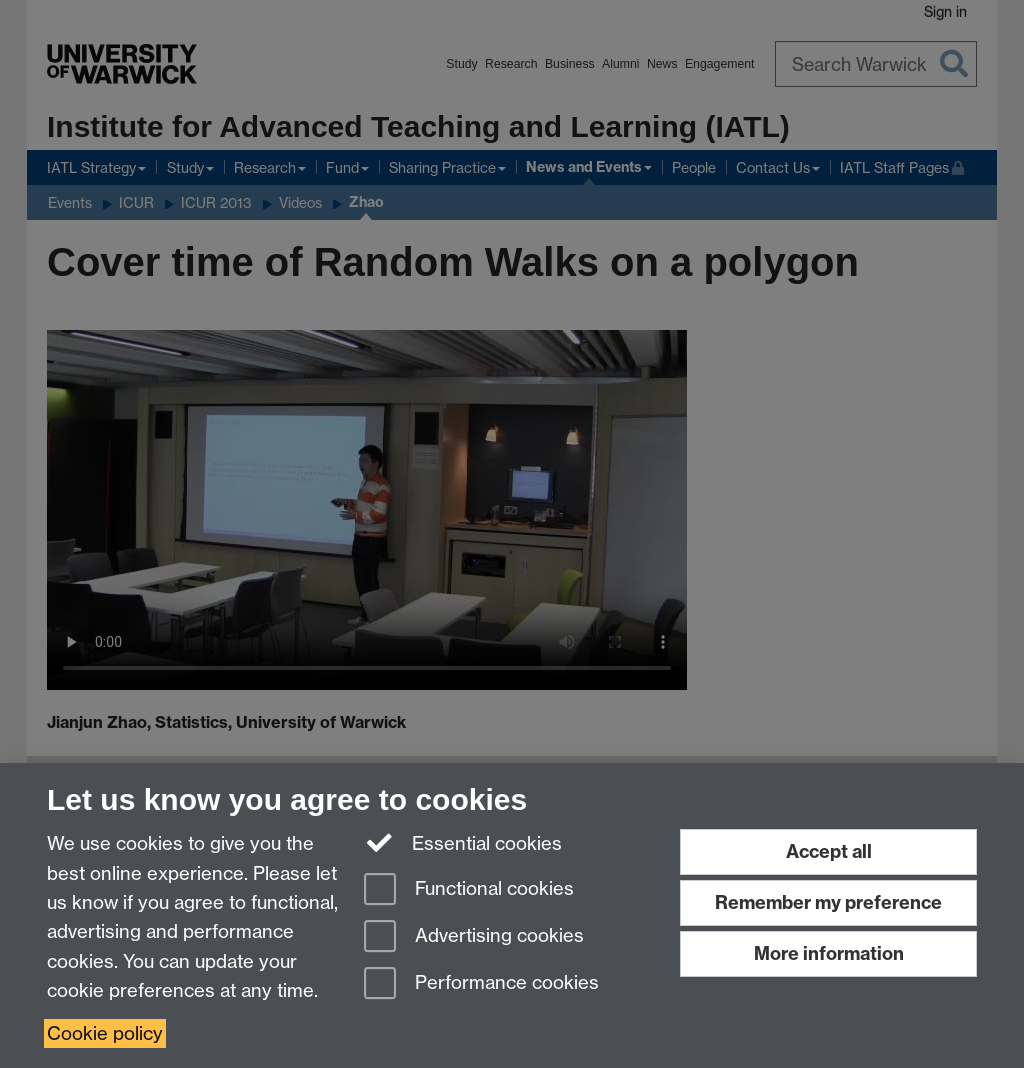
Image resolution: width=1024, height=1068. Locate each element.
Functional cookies (469, 890)
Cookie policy (105, 1033)
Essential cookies (463, 842)
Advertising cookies (474, 937)
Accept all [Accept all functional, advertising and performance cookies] (829, 851)
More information (829, 953)
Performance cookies (481, 984)
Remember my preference (828, 902)
